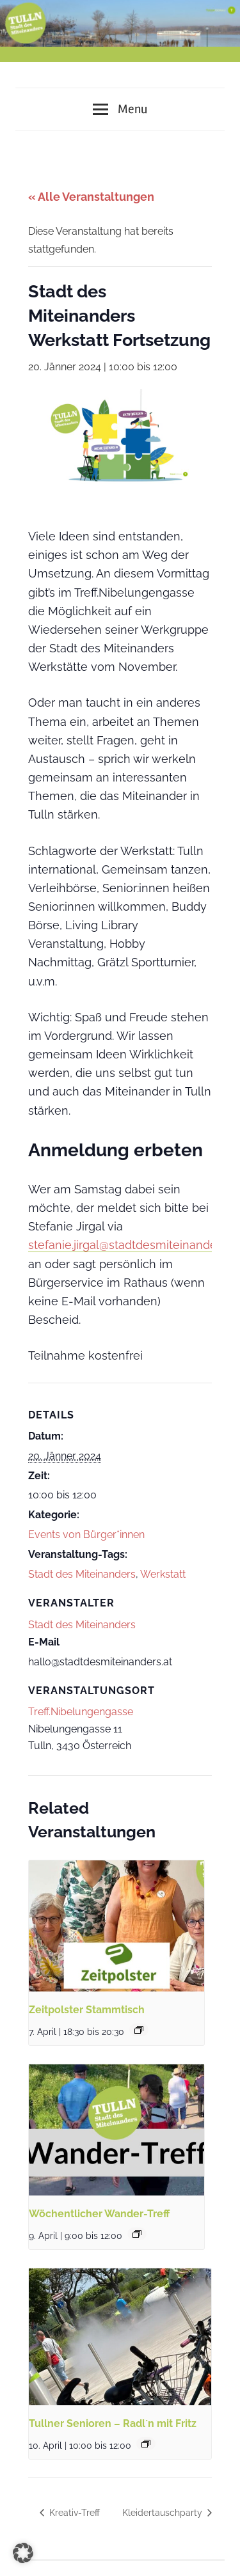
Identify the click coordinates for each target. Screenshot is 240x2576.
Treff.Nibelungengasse (80, 1712)
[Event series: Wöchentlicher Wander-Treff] (136, 2234)
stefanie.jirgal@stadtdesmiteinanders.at (133, 1245)
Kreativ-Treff (73, 2513)
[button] (23, 2553)
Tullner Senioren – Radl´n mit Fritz (112, 2423)
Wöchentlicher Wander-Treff (99, 2214)
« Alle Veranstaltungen (91, 196)
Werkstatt (163, 1574)
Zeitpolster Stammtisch (87, 2010)
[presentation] (116, 1925)
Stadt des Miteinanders (82, 1574)
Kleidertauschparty (163, 2513)
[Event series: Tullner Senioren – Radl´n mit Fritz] (145, 2443)
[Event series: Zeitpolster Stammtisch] (138, 2030)
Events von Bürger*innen (86, 1534)
